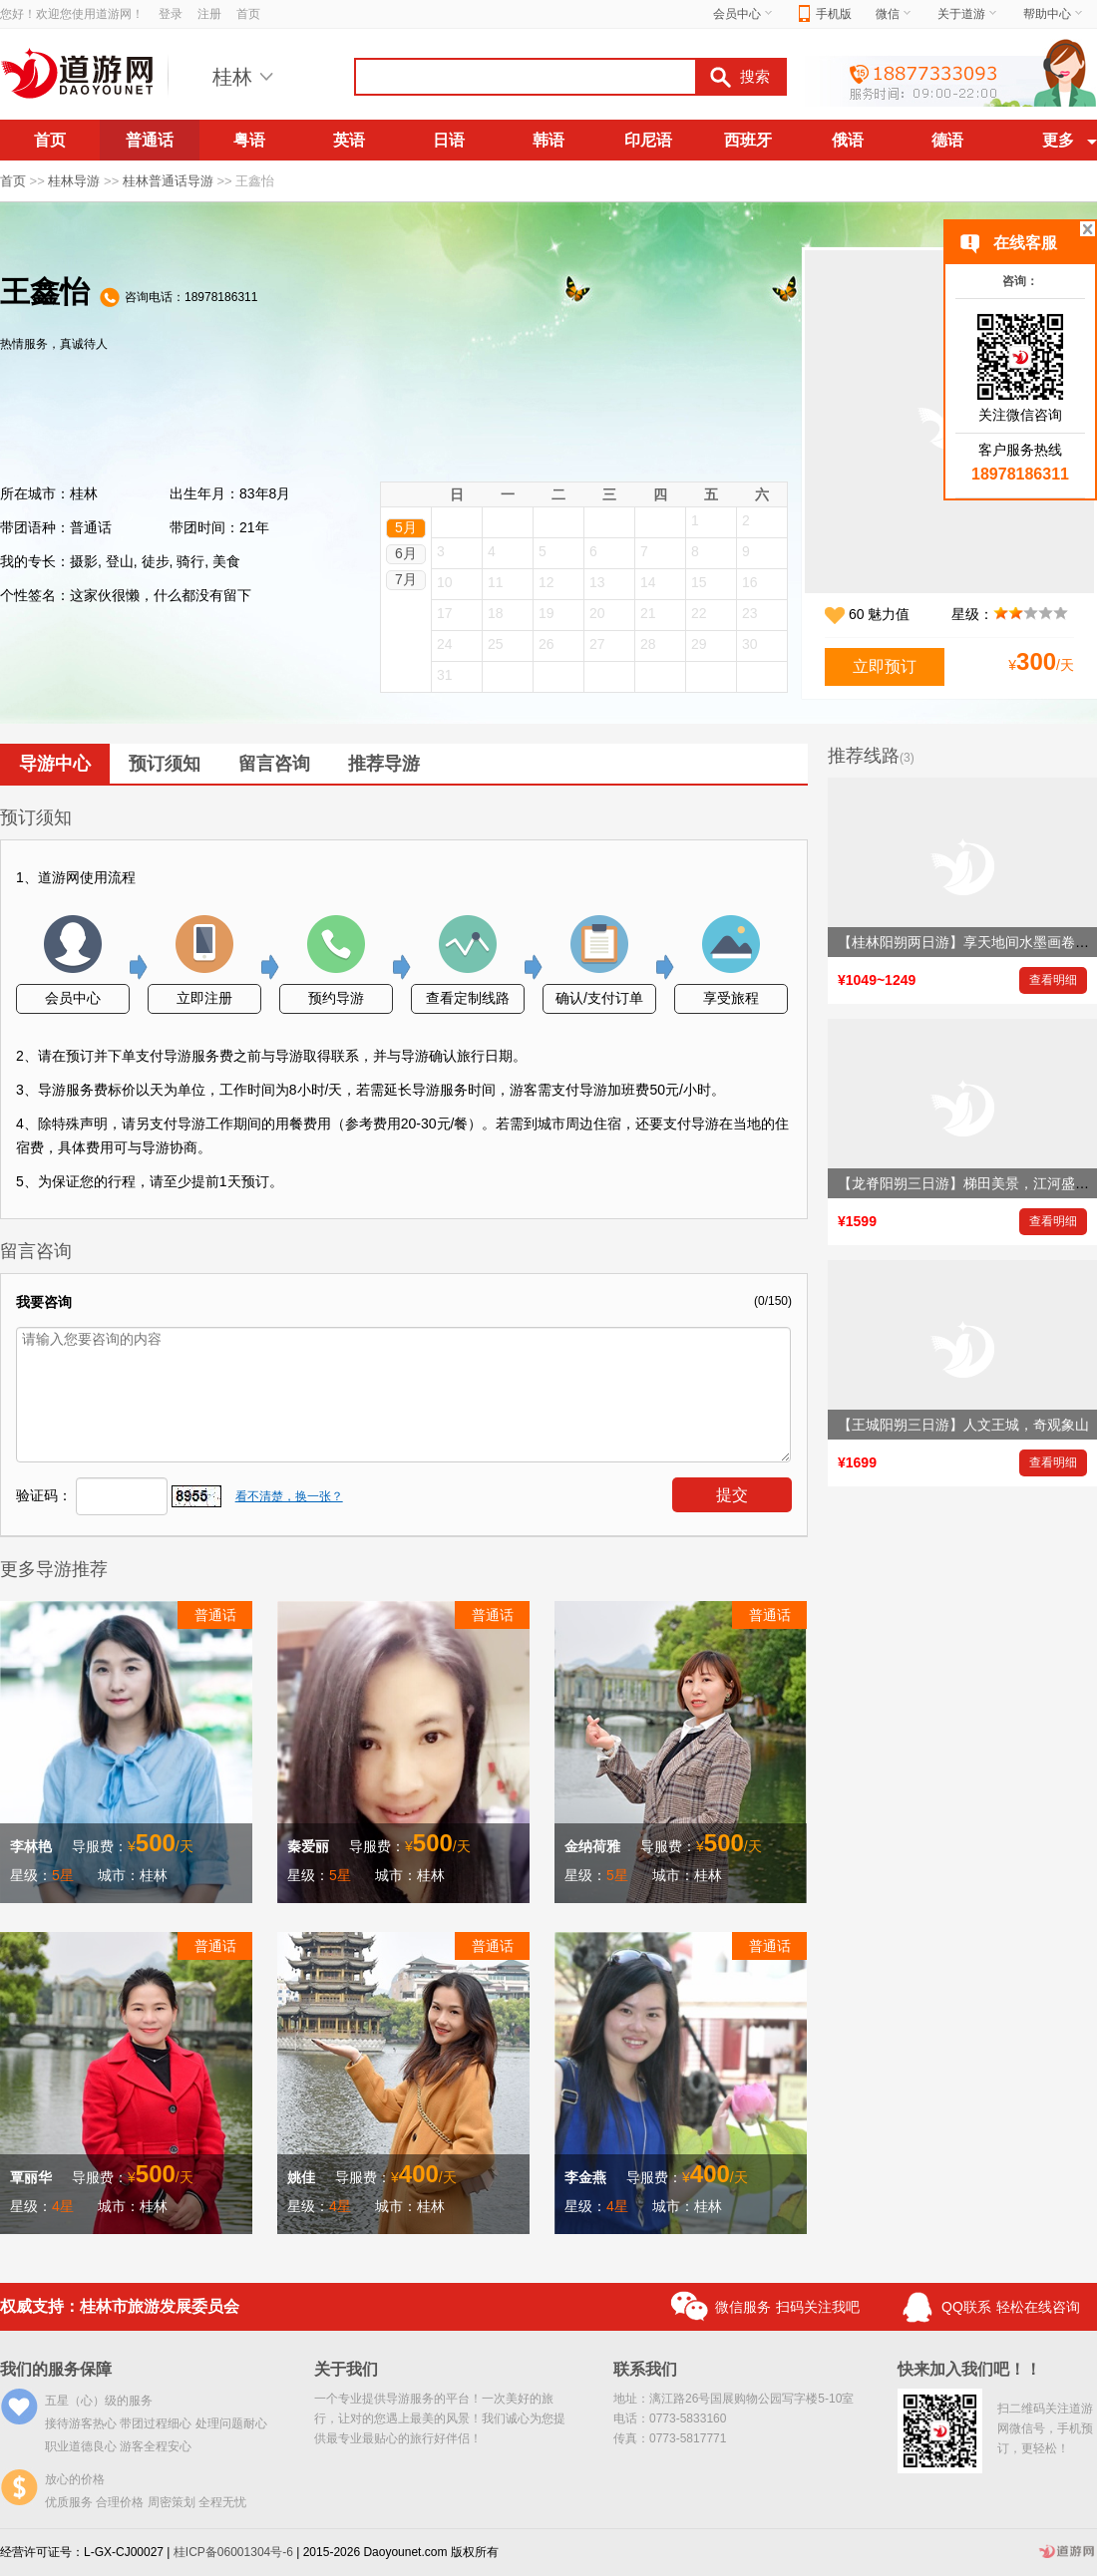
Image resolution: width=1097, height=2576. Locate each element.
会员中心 (744, 14)
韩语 (548, 140)
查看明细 (1053, 980)
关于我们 (346, 2369)
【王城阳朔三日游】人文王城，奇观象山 (963, 1425)
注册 (209, 14)
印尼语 (648, 140)
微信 (895, 14)
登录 (171, 14)
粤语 (249, 140)
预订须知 (164, 764)
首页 (248, 14)
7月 (406, 579)
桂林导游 (74, 180)
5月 (406, 527)
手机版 (825, 14)
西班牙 (748, 140)
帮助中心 (1054, 14)
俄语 (848, 140)
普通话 (150, 140)
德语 (947, 140)
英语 (349, 140)
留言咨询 (274, 764)
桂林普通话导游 (168, 180)
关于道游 (968, 14)
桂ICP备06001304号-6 (233, 2552)
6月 (406, 553)
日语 (449, 140)
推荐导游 (384, 764)
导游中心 (55, 764)
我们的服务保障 (56, 2369)
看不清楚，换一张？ (289, 1496)
